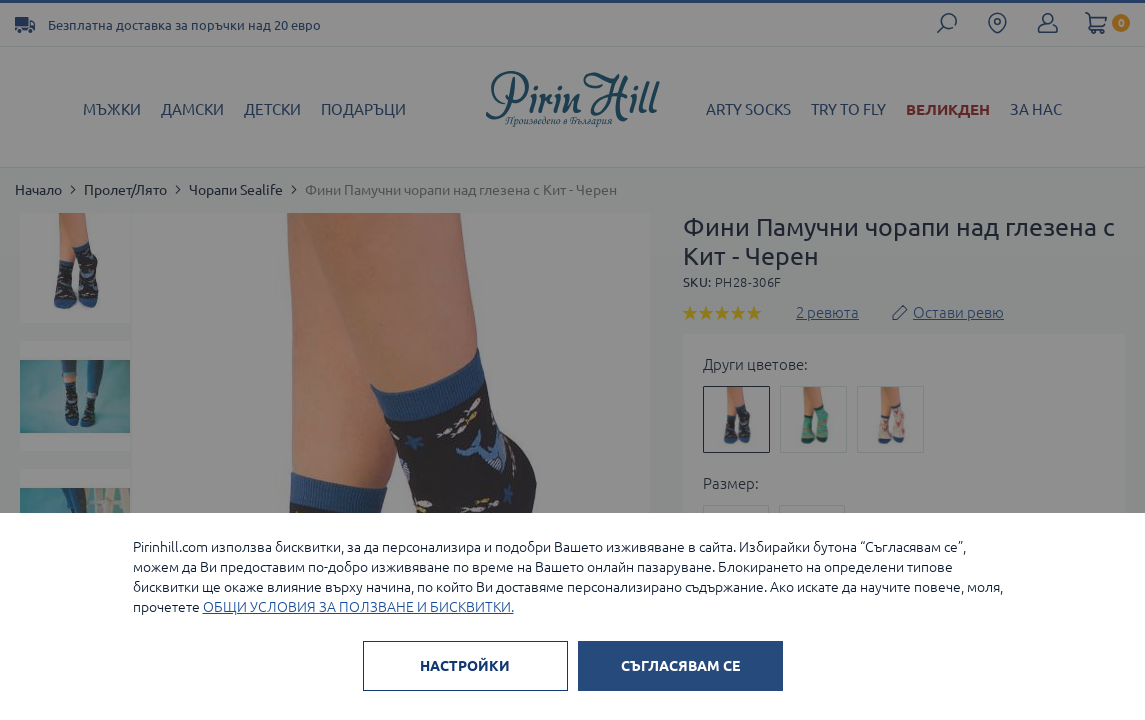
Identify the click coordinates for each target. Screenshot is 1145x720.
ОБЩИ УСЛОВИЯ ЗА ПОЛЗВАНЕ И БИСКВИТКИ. (358, 607)
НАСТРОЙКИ (465, 666)
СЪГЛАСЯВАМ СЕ (680, 666)
